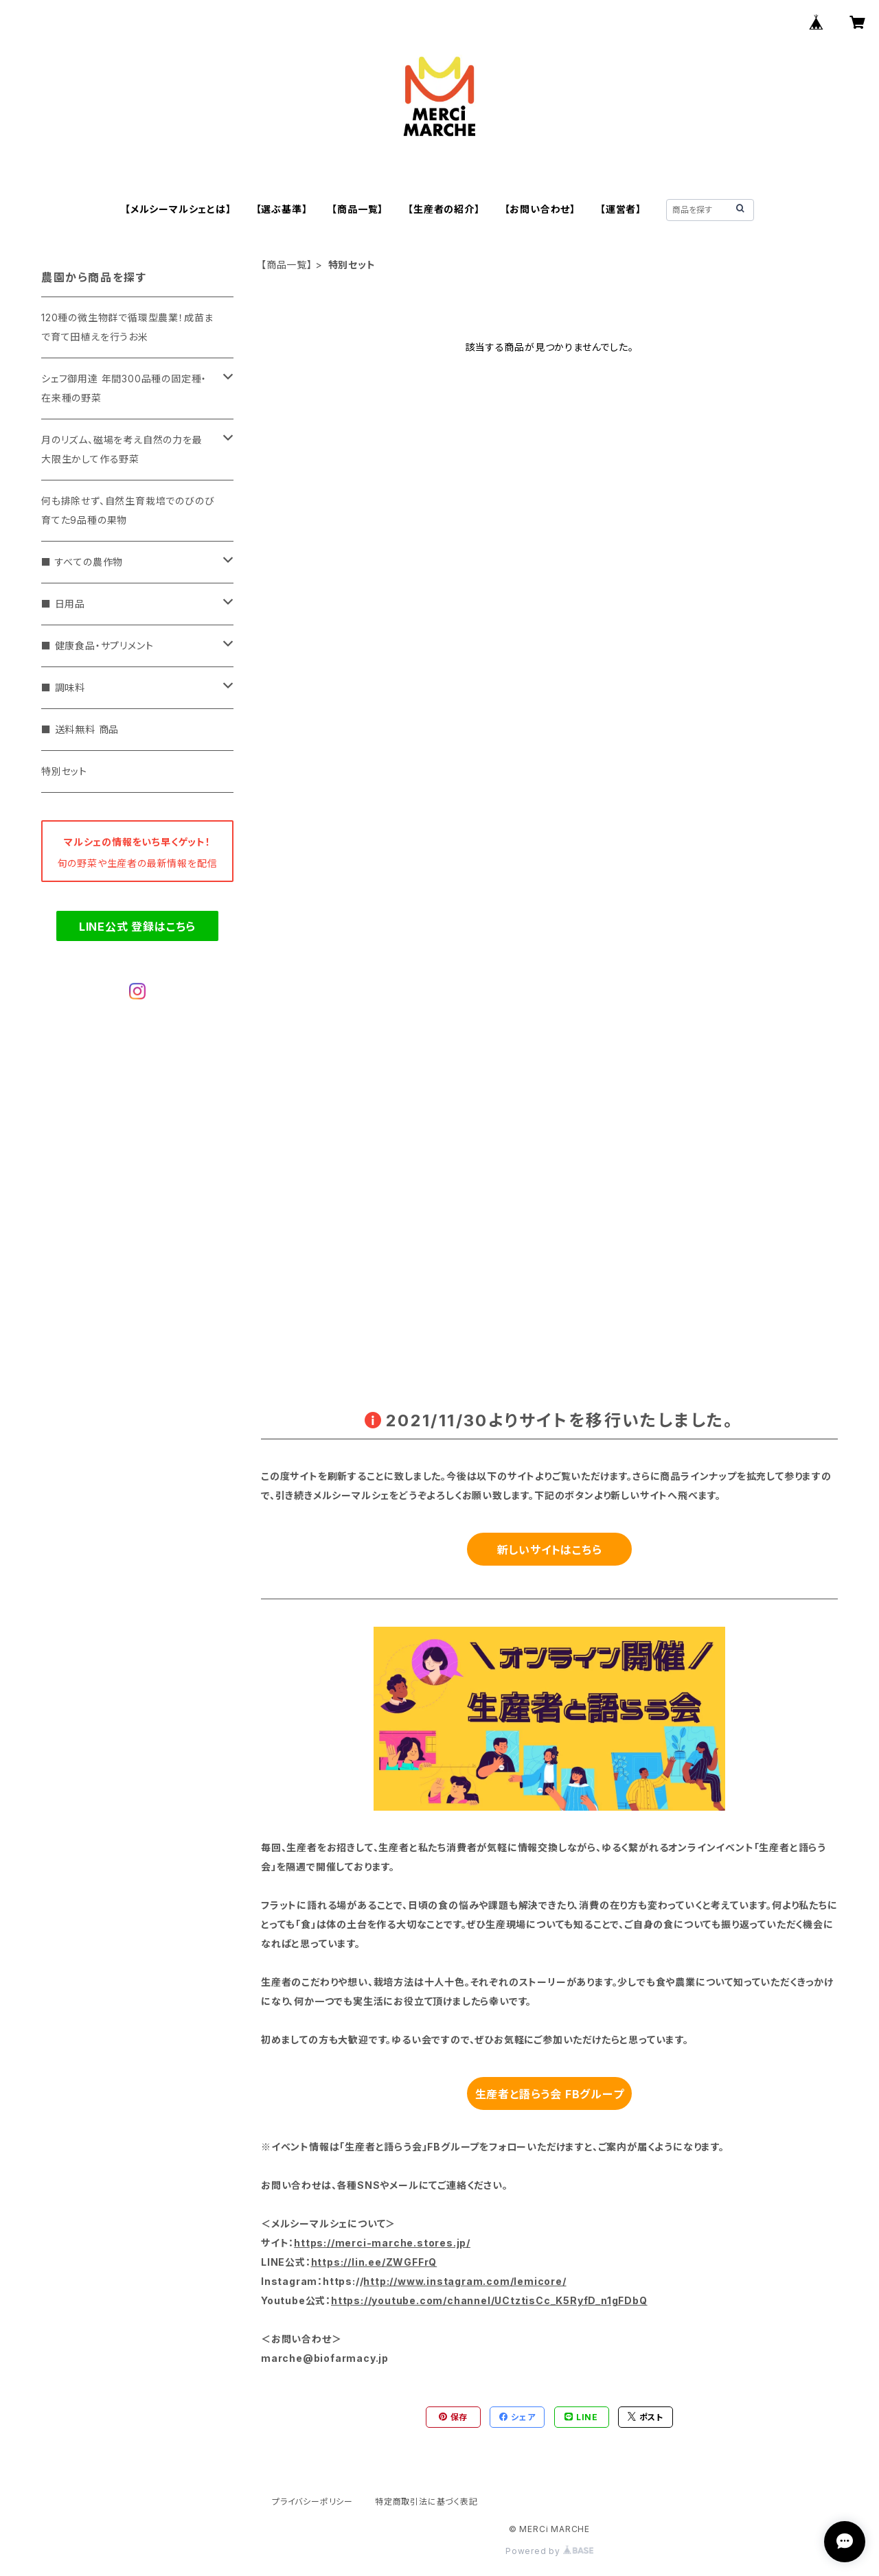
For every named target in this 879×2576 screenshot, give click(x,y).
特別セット (64, 771)
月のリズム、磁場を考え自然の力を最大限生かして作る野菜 (122, 449)
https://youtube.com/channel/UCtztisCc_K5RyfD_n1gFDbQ (489, 2300)
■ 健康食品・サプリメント (97, 645)
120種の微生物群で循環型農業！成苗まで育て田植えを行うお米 (127, 327)
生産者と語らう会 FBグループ (549, 2094)
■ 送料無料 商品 (80, 729)
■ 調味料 (63, 687)
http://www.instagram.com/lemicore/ (464, 2281)
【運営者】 (620, 209)
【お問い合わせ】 (540, 209)
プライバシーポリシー (312, 2501)
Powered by (549, 2551)
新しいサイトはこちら (549, 1550)
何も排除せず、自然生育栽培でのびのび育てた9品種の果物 (127, 510)
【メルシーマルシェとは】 (178, 209)
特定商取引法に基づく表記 (426, 2501)
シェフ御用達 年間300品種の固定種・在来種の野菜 (124, 388)
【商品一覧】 (357, 209)
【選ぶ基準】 (282, 209)
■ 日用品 (63, 604)
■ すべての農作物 (82, 562)
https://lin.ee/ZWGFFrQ (374, 2262)
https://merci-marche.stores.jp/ (382, 2243)
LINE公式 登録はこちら (137, 926)
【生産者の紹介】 (443, 209)
